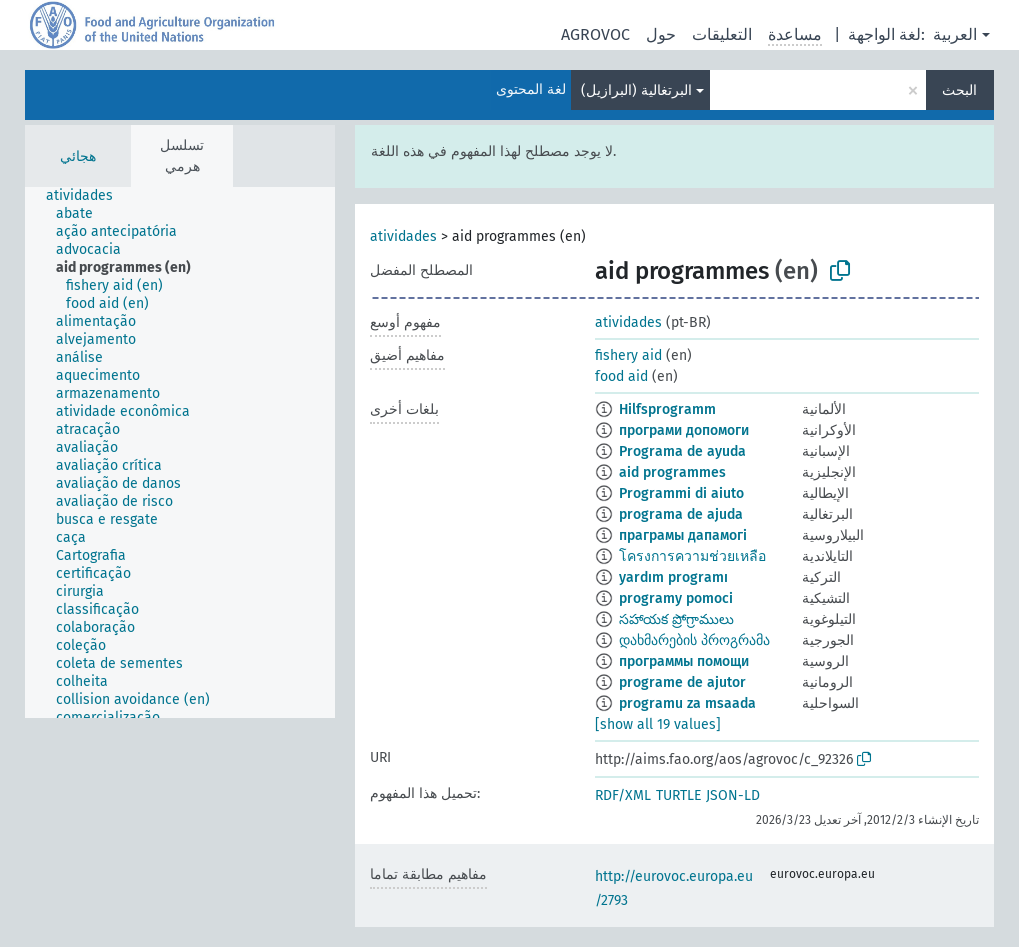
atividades (403, 236)
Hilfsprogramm (667, 409)
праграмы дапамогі (683, 535)
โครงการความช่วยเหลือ (692, 556)
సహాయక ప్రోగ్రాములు (676, 619)
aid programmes (672, 472)
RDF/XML (623, 795)
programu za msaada (687, 703)
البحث (959, 90)
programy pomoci (676, 598)
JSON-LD (733, 795)
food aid (621, 376)
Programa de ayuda (682, 451)
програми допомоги (684, 430)
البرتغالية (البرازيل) (636, 90)
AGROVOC (595, 34)
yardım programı (673, 577)
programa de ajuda (681, 514)
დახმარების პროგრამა (694, 640)
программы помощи (684, 661)
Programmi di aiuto (681, 493)
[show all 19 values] (658, 724)
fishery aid (628, 355)
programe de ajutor (682, 682)
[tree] (180, 452)
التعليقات (722, 34)
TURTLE (678, 795)
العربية (955, 34)
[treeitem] (88, 196)
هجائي (78, 156)
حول (661, 34)
